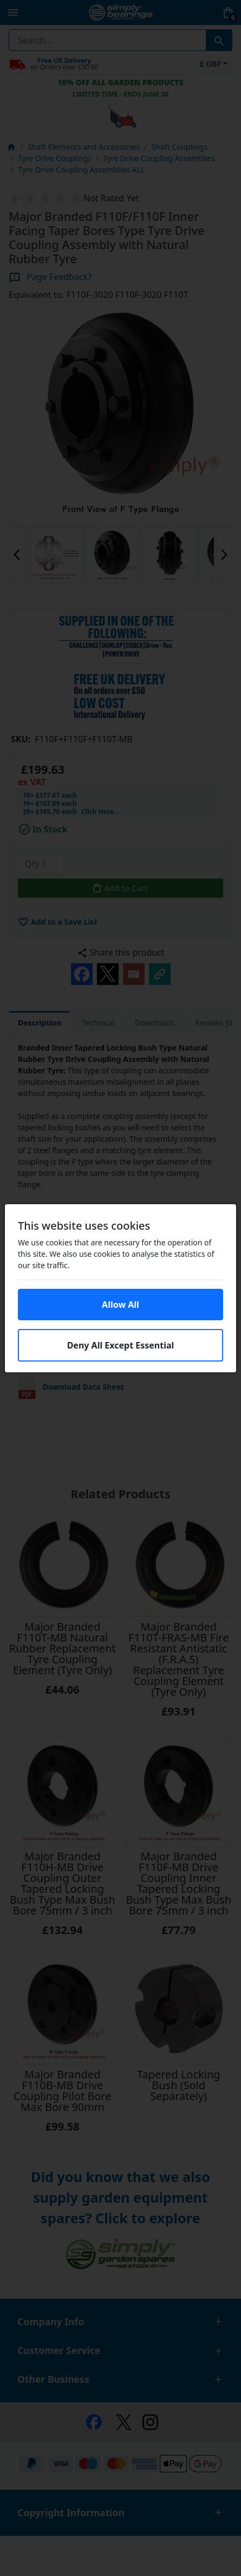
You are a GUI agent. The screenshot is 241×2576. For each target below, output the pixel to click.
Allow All (120, 1305)
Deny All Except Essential (120, 1345)
